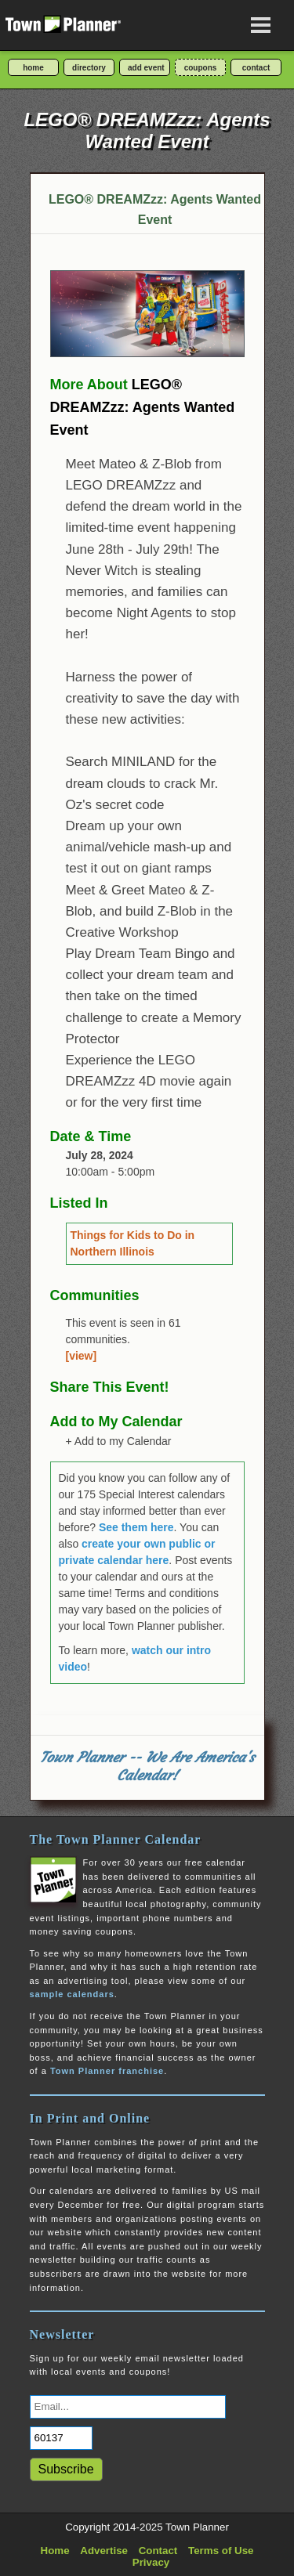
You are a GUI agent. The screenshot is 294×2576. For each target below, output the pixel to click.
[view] (81, 1355)
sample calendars (72, 1994)
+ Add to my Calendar (119, 1441)
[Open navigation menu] (261, 25)
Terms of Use (220, 2550)
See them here (136, 1527)
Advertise (104, 2550)
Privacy (150, 2562)
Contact (158, 2550)
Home (55, 2550)
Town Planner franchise (107, 2071)
